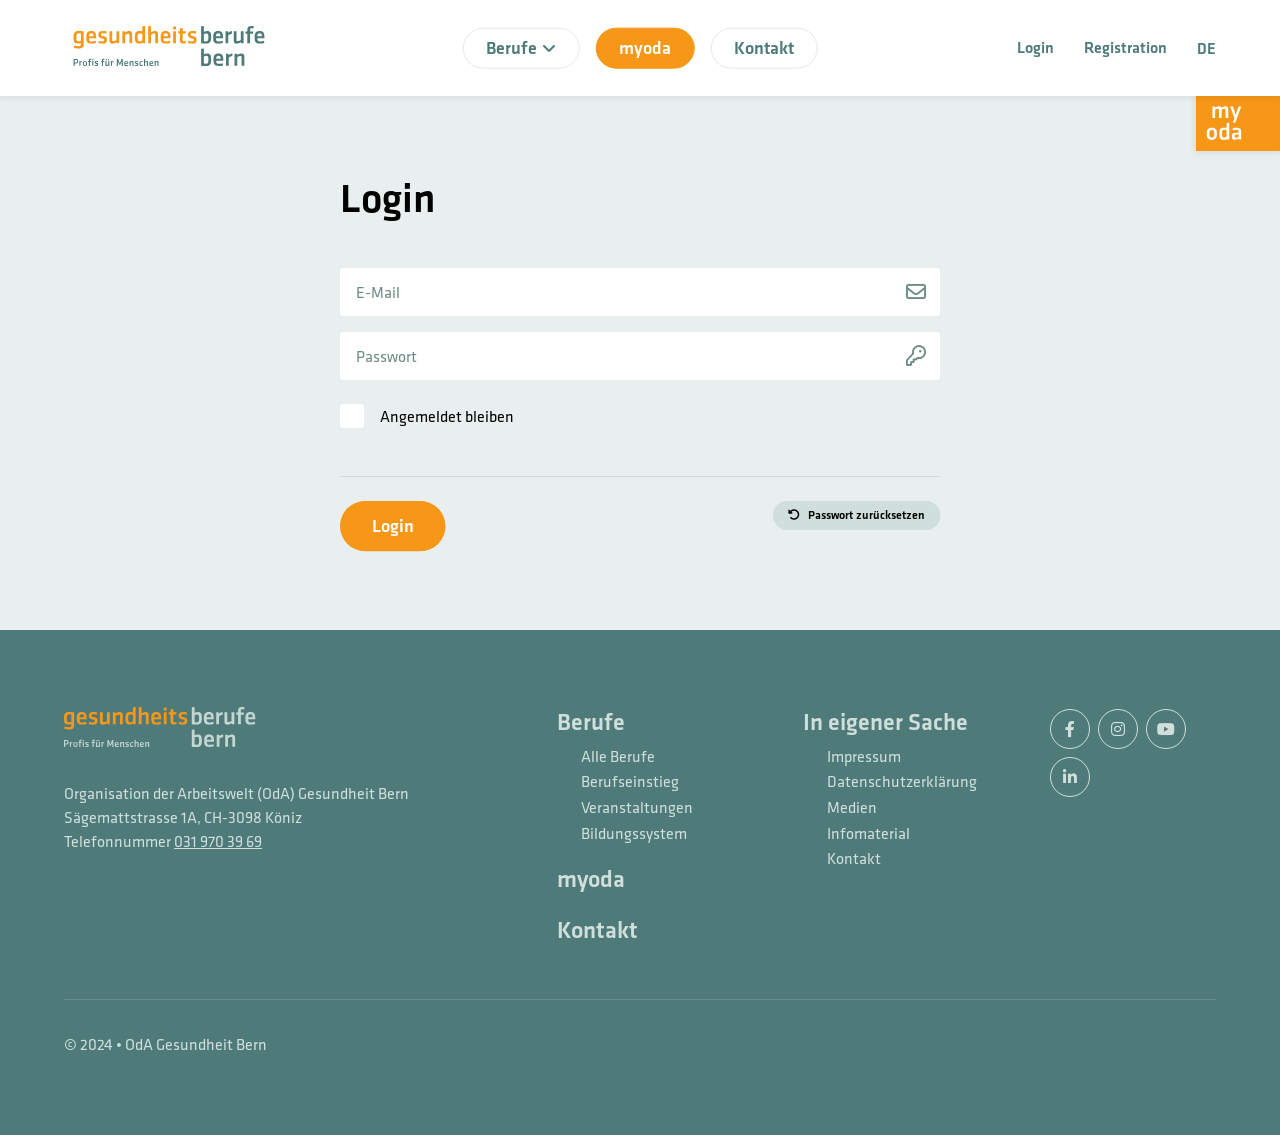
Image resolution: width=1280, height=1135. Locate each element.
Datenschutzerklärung (898, 782)
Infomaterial (868, 834)
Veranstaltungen (637, 808)
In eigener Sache (885, 723)
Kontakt (764, 47)
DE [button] (1206, 48)
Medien (852, 808)
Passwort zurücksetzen (866, 515)
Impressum (864, 757)
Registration (1125, 47)
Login (1035, 47)
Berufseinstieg (630, 782)
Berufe (591, 723)
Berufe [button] (521, 47)
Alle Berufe (618, 757)
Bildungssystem (634, 834)
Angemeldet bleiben (447, 416)
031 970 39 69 (218, 841)
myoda (645, 47)
